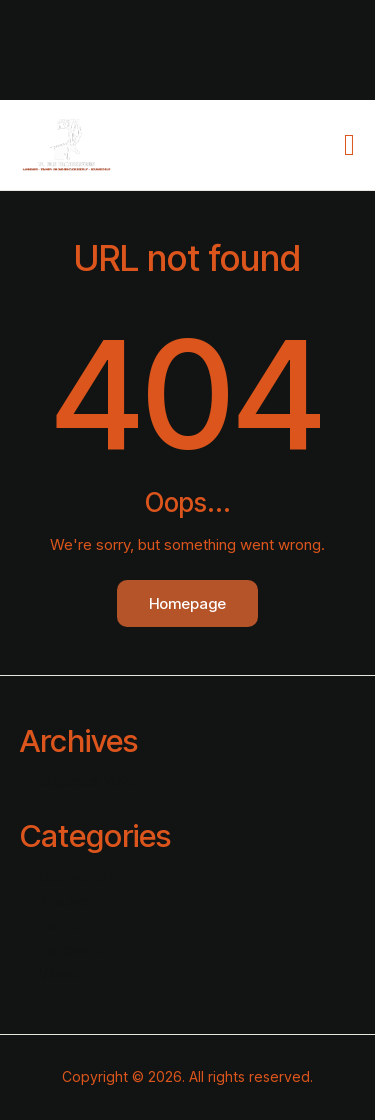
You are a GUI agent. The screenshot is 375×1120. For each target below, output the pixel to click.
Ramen (62, 924)
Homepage (187, 603)
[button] (349, 145)
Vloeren (64, 973)
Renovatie (72, 949)
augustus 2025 (88, 780)
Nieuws (63, 900)
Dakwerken (77, 876)
